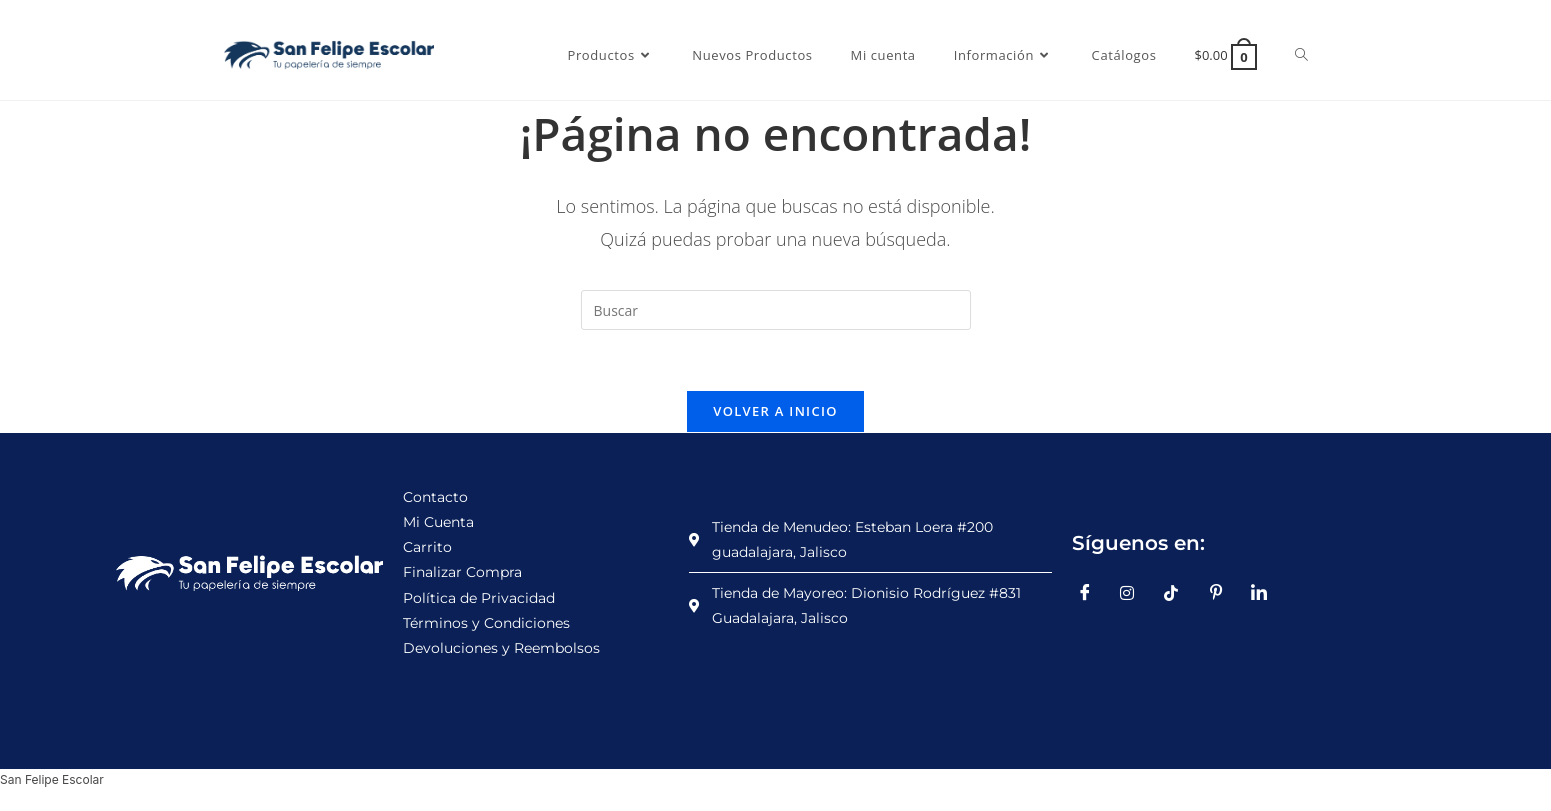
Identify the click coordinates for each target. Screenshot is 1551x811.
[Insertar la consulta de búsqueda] (776, 310)
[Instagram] (1135, 593)
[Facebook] (1092, 593)
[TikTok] (1179, 593)
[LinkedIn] (1266, 593)
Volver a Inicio (775, 411)
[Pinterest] (1223, 593)
